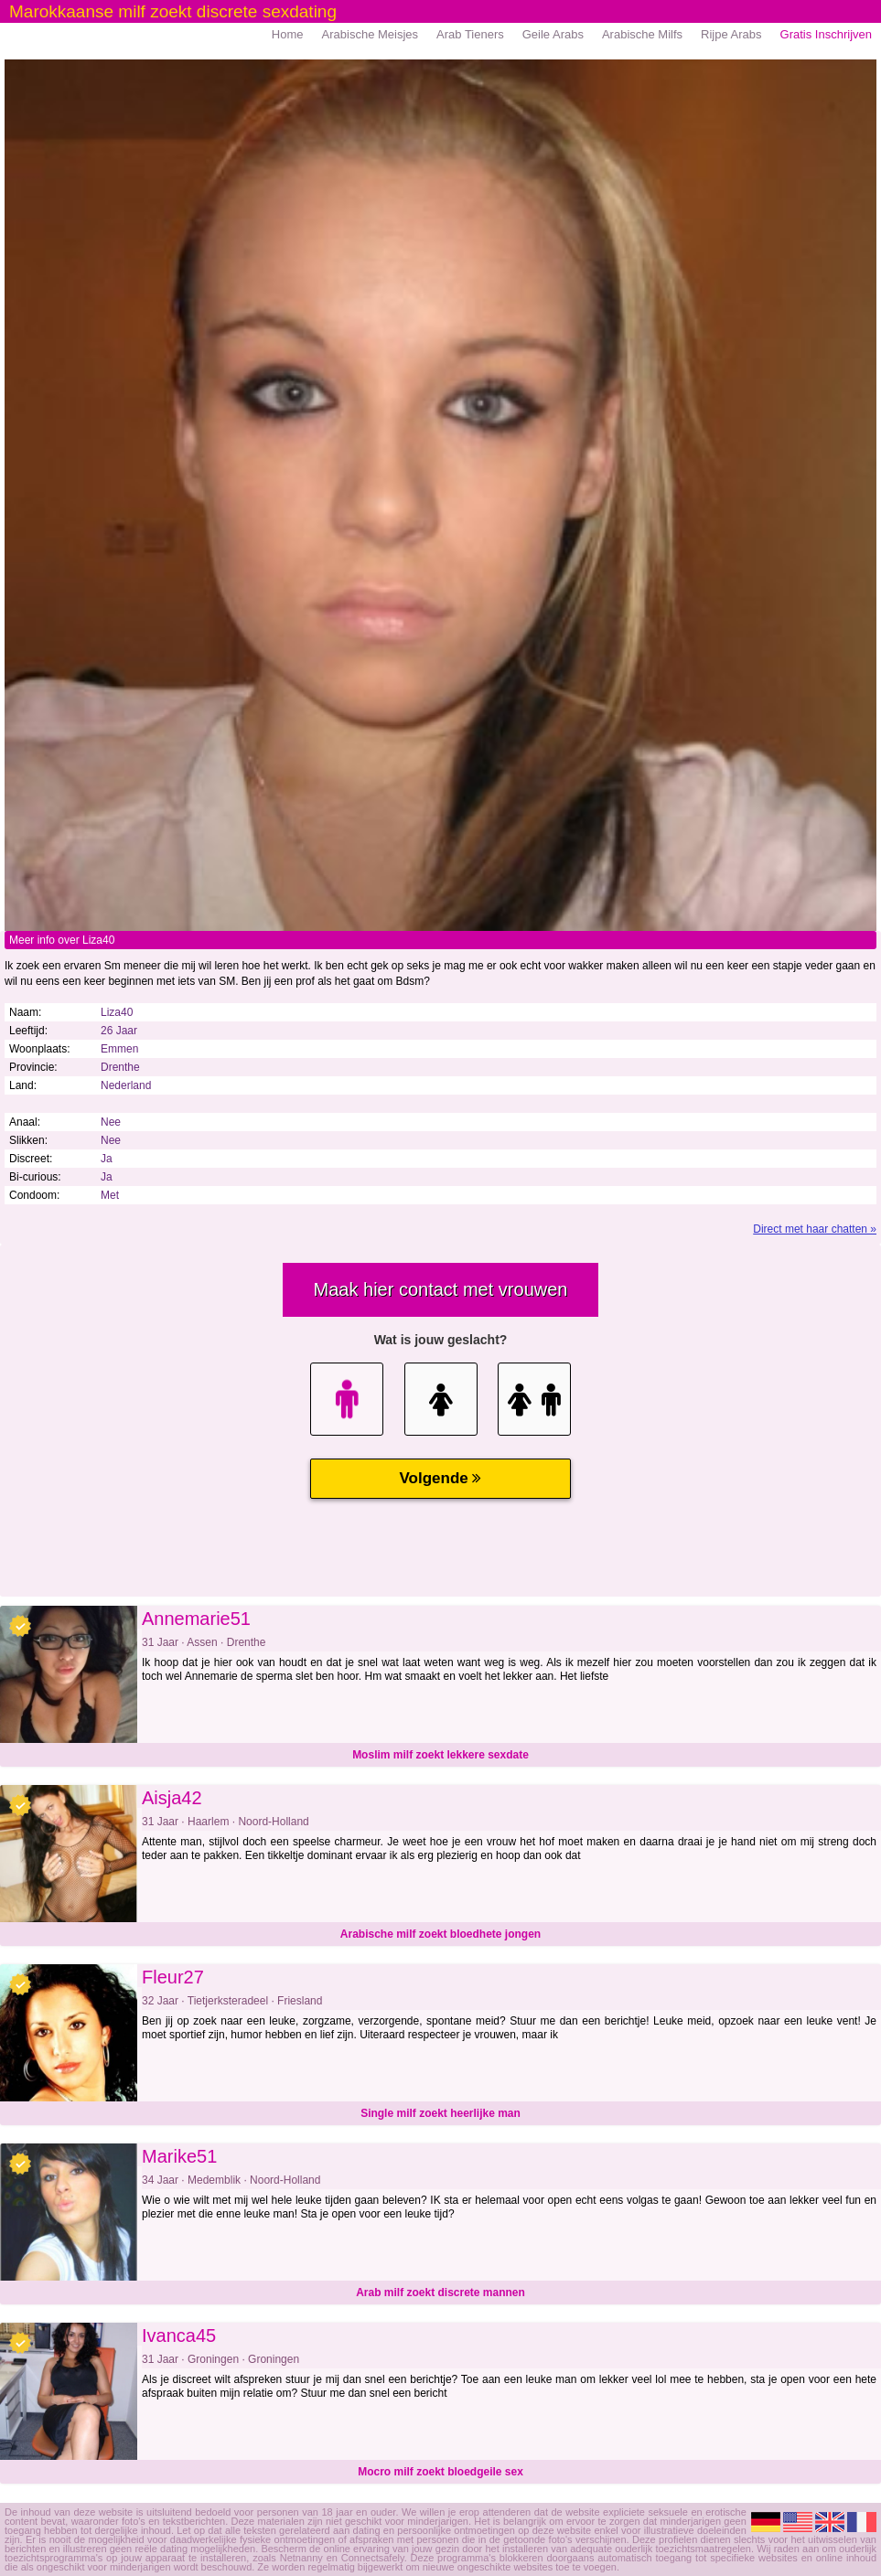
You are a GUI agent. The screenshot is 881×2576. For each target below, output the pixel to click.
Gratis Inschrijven (826, 34)
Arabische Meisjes (370, 34)
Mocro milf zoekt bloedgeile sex (440, 2471)
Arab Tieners (470, 34)
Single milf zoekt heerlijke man (440, 2113)
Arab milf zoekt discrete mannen (440, 2292)
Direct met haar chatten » (814, 1229)
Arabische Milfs (642, 34)
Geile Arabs (553, 34)
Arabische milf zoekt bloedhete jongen (440, 1934)
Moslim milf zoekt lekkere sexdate (440, 1754)
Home (288, 34)
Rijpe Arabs (731, 34)
